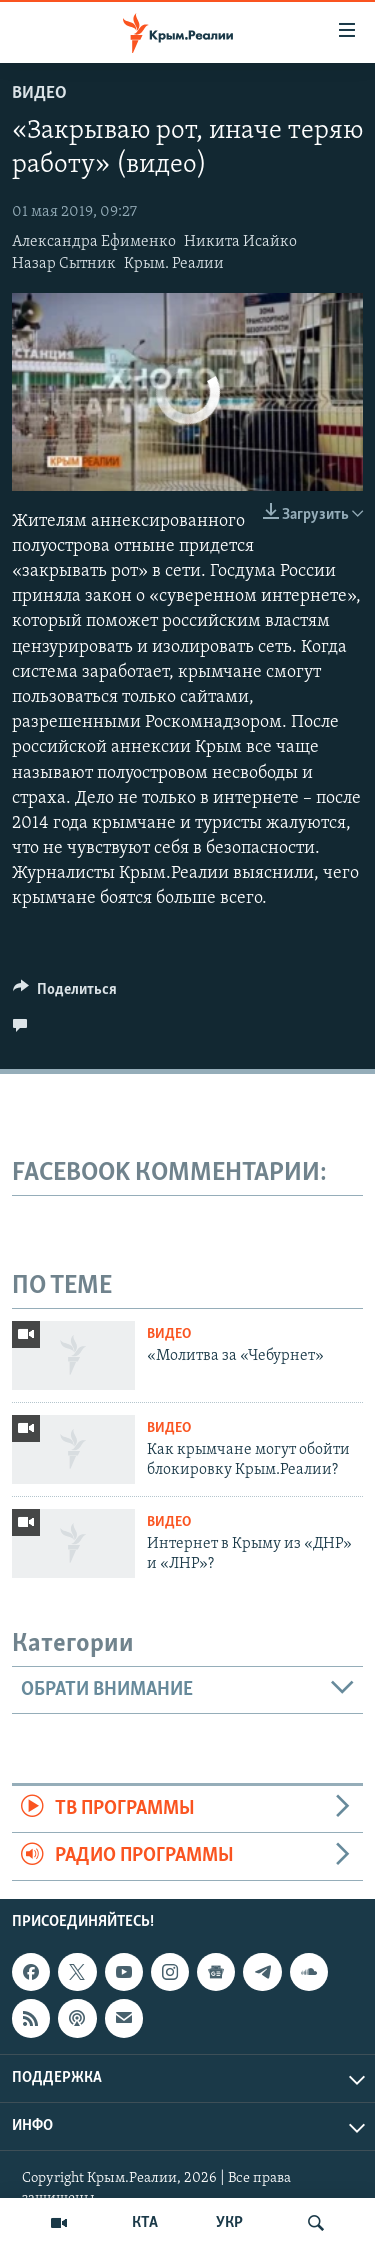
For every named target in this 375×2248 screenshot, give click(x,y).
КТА (145, 2223)
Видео (39, 93)
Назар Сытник (64, 264)
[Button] (65, 994)
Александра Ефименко (94, 242)
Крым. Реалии (174, 264)
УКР (229, 2223)
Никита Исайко (240, 242)
